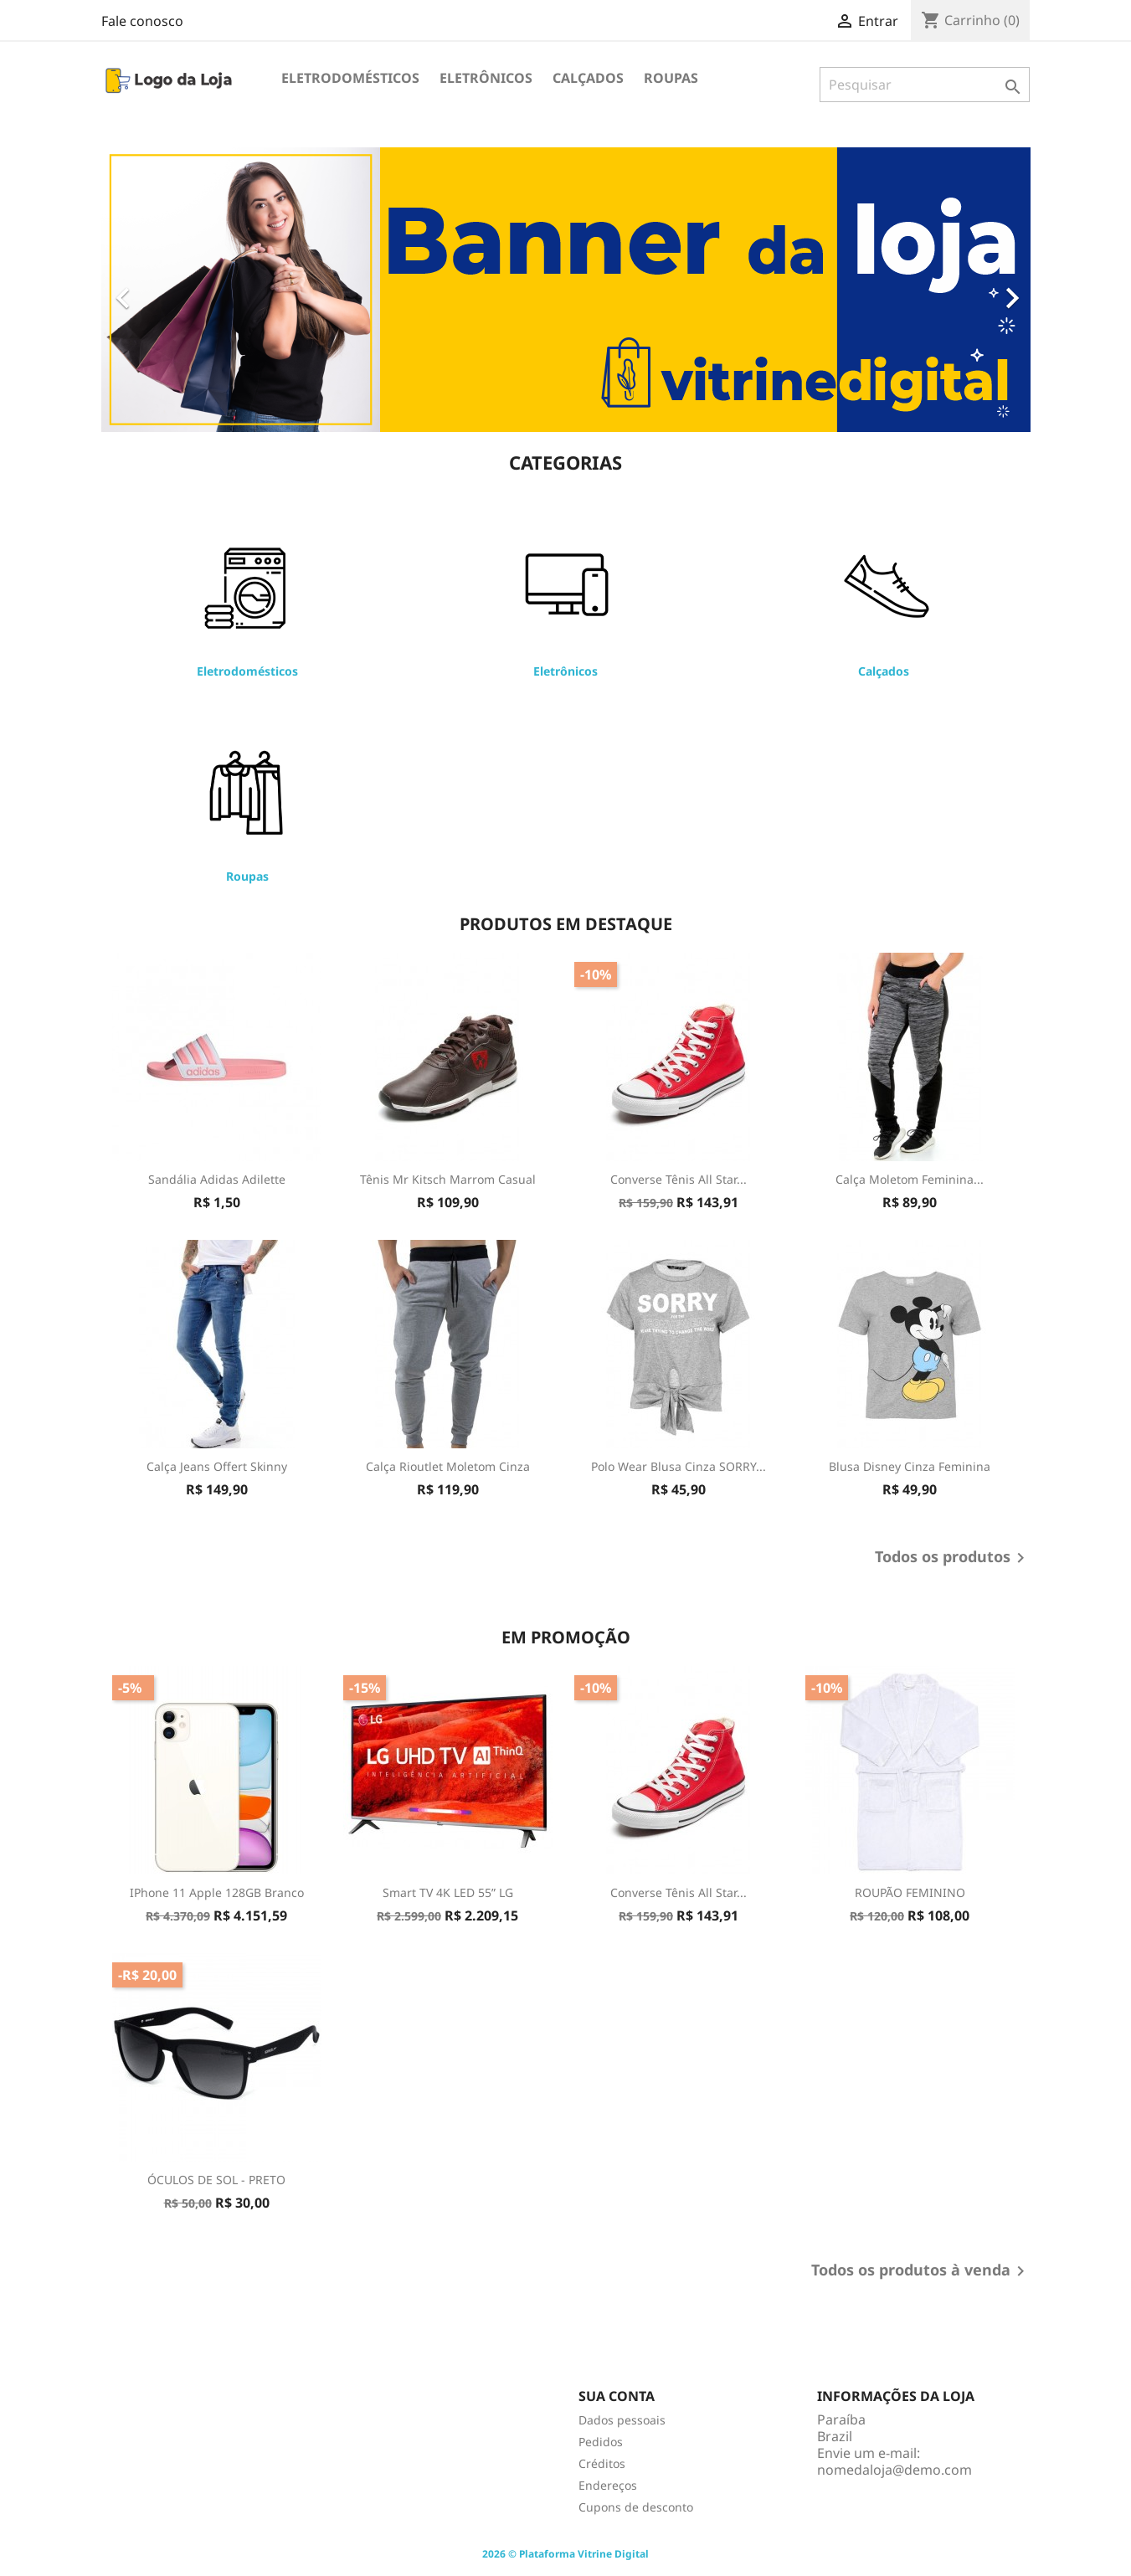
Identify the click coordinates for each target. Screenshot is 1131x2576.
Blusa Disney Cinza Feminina (909, 1466)
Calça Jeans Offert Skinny (217, 1466)
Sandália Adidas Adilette (216, 1179)
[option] (566, 289)
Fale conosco (142, 21)
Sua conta (616, 2396)
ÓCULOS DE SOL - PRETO (216, 2180)
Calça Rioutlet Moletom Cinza (448, 1466)
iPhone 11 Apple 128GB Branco (217, 1892)
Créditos (601, 2463)
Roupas (671, 78)
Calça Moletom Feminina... (909, 1179)
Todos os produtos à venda (921, 2271)
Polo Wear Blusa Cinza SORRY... (678, 1466)
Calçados (588, 78)
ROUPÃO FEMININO (910, 1892)
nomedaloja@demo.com (894, 2469)
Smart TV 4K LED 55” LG (448, 1892)
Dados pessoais (622, 2420)
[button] (171, 289)
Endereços (607, 2485)
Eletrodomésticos (350, 78)
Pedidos (600, 2442)
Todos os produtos (953, 1558)
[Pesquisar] (925, 84)
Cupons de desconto (635, 2507)
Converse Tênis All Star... (678, 1179)
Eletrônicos (486, 78)
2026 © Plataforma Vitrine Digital (565, 2554)
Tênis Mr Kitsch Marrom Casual (448, 1179)
